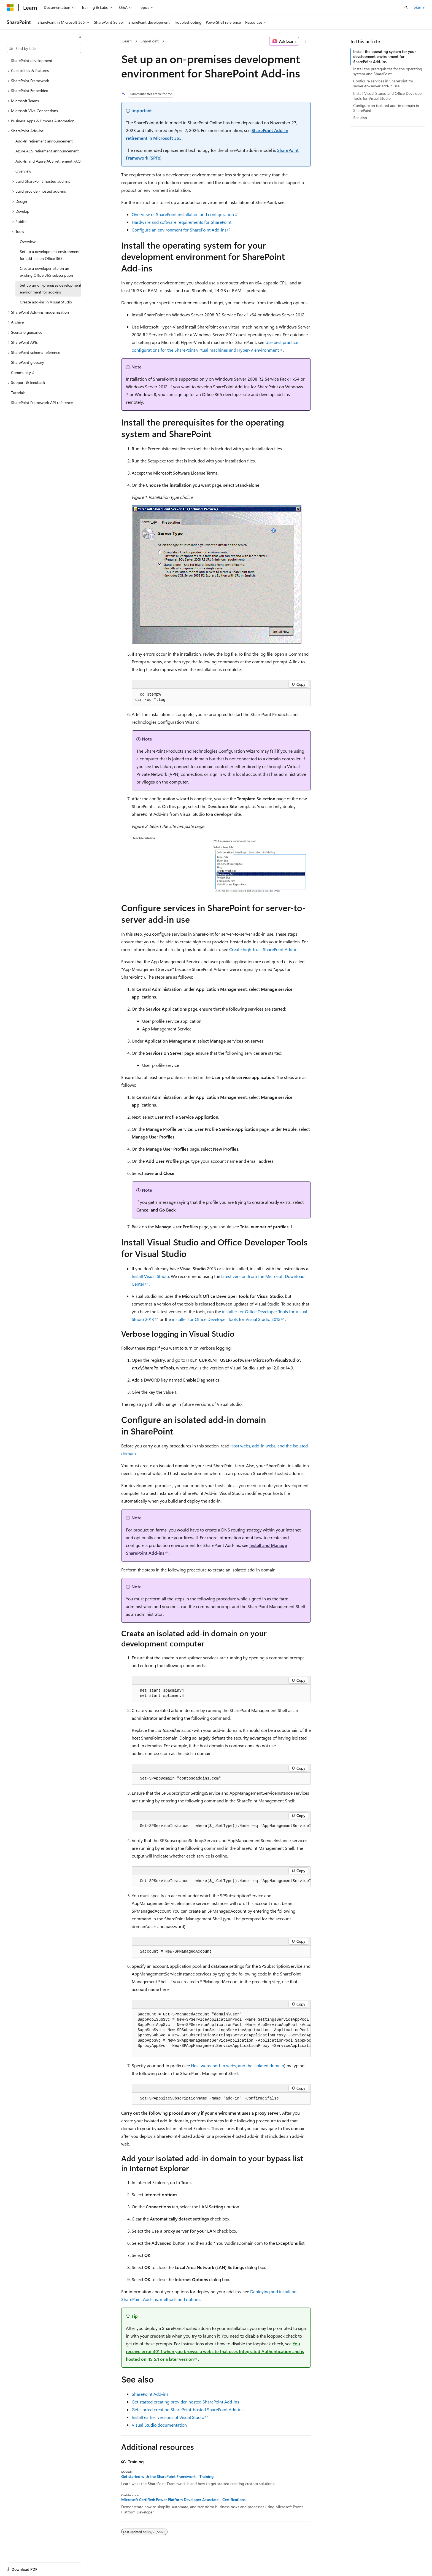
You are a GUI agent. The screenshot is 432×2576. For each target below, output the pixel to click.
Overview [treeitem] (23, 171)
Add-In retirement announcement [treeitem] (44, 141)
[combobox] (44, 48)
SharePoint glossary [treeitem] (27, 362)
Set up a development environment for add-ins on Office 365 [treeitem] (50, 255)
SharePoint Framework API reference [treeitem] (42, 402)
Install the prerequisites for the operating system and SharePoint (387, 71)
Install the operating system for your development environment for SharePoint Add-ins (384, 56)
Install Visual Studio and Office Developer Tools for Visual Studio (388, 96)
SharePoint (150, 41)
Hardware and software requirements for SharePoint (181, 222)
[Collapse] (80, 37)
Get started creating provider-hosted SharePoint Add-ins (185, 2402)
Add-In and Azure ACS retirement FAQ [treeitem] (48, 161)
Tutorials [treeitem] (18, 392)
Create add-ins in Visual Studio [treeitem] (46, 302)
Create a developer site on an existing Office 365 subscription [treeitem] (46, 272)
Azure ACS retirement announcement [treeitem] (47, 151)
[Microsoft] (10, 7)
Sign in (419, 7)
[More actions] (306, 41)
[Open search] (406, 7)
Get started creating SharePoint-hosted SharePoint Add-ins (188, 2409)
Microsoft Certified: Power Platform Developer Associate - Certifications (183, 2499)
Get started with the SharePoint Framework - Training (167, 2476)
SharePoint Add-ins (150, 2394)
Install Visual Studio (150, 1276)
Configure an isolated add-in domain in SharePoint (386, 108)
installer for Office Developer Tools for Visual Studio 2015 (226, 1319)
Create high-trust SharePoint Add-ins (264, 949)
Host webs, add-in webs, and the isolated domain (237, 2065)
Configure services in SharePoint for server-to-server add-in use (383, 83)
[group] (221, 1826)
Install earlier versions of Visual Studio (168, 2417)
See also (360, 117)
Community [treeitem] (21, 372)
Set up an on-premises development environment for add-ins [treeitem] (50, 288)
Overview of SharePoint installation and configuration (183, 214)
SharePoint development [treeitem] (31, 60)
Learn (127, 41)
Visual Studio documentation (159, 2425)
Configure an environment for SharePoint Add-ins (179, 230)
